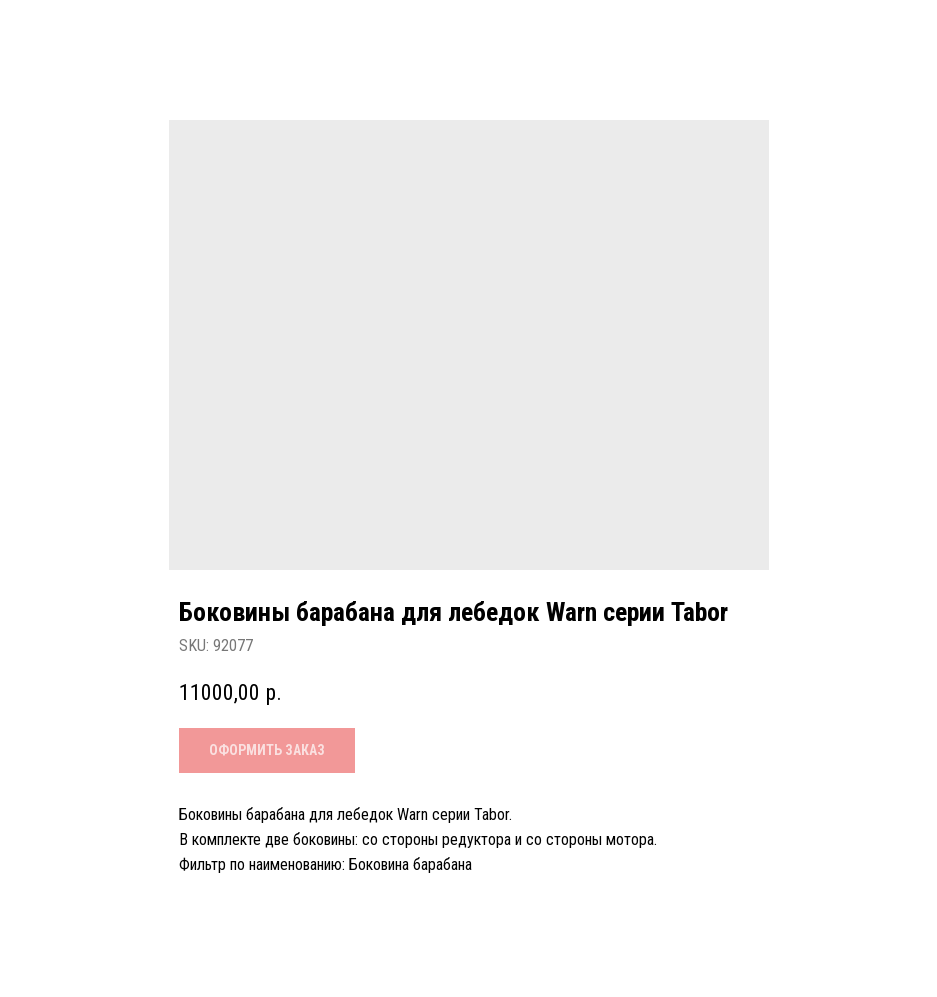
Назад (60, 31)
